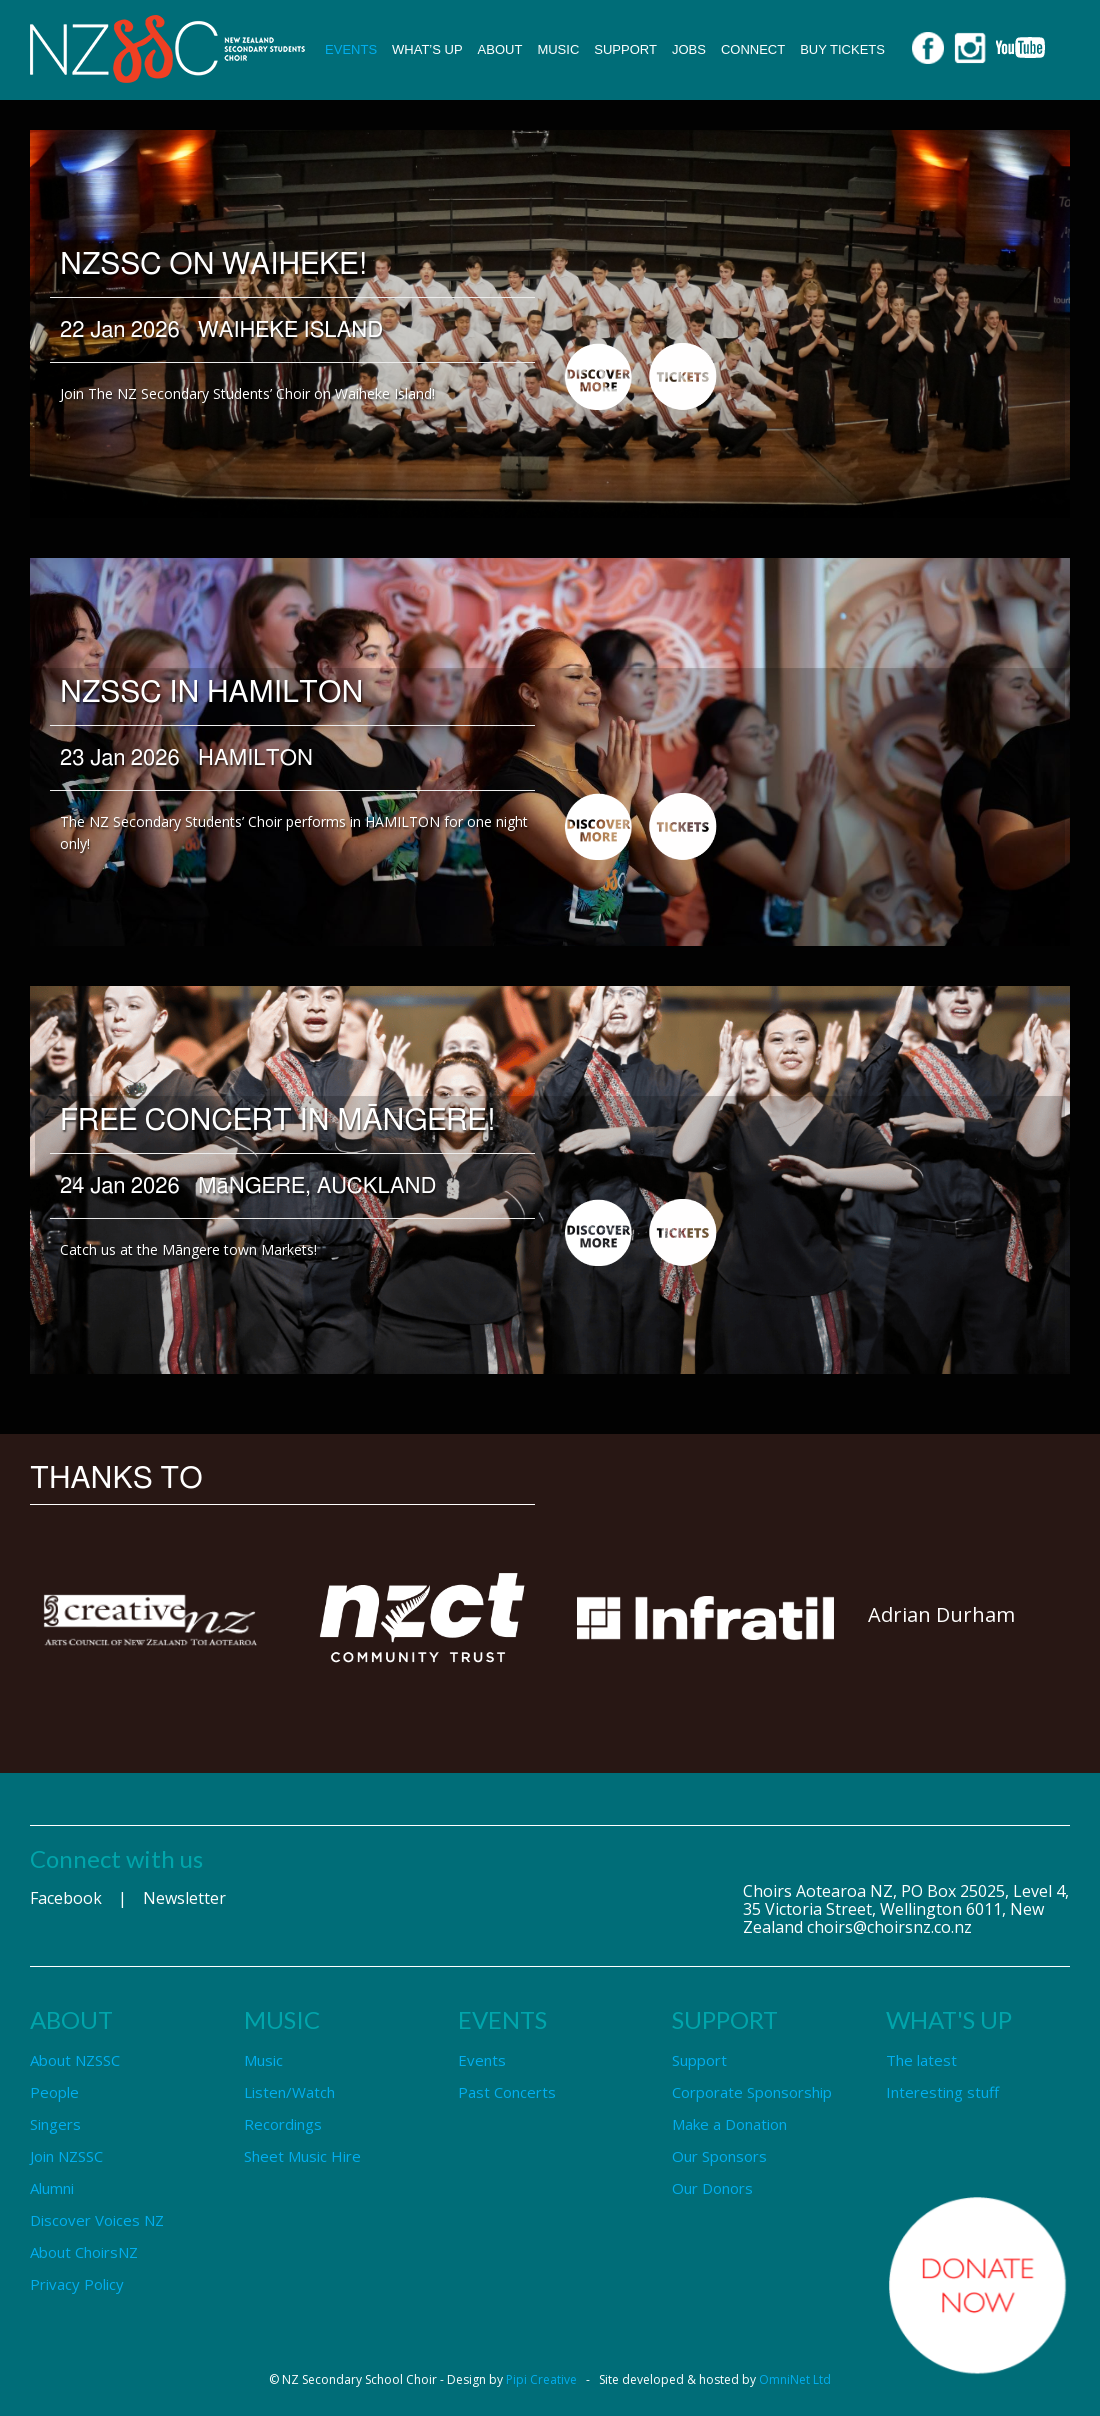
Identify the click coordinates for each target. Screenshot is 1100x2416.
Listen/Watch (289, 2092)
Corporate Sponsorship (752, 2092)
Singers (55, 2124)
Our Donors (712, 2188)
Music (558, 49)
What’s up (427, 49)
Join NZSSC (66, 2156)
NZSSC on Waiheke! (214, 265)
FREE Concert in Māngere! (278, 1121)
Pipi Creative (541, 2379)
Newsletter (184, 1898)
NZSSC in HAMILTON (211, 693)
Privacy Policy (77, 2284)
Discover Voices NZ (97, 2220)
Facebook (66, 1898)
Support (625, 49)
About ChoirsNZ (84, 2252)
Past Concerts (507, 2092)
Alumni (52, 2188)
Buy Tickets (842, 49)
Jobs (689, 49)
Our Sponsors (719, 2156)
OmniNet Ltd (795, 2379)
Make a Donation (729, 2124)
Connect (753, 49)
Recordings (283, 2124)
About (500, 49)
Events (351, 49)
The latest (921, 2060)
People (54, 2092)
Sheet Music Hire (302, 2156)
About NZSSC (75, 2060)
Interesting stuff (942, 2092)
